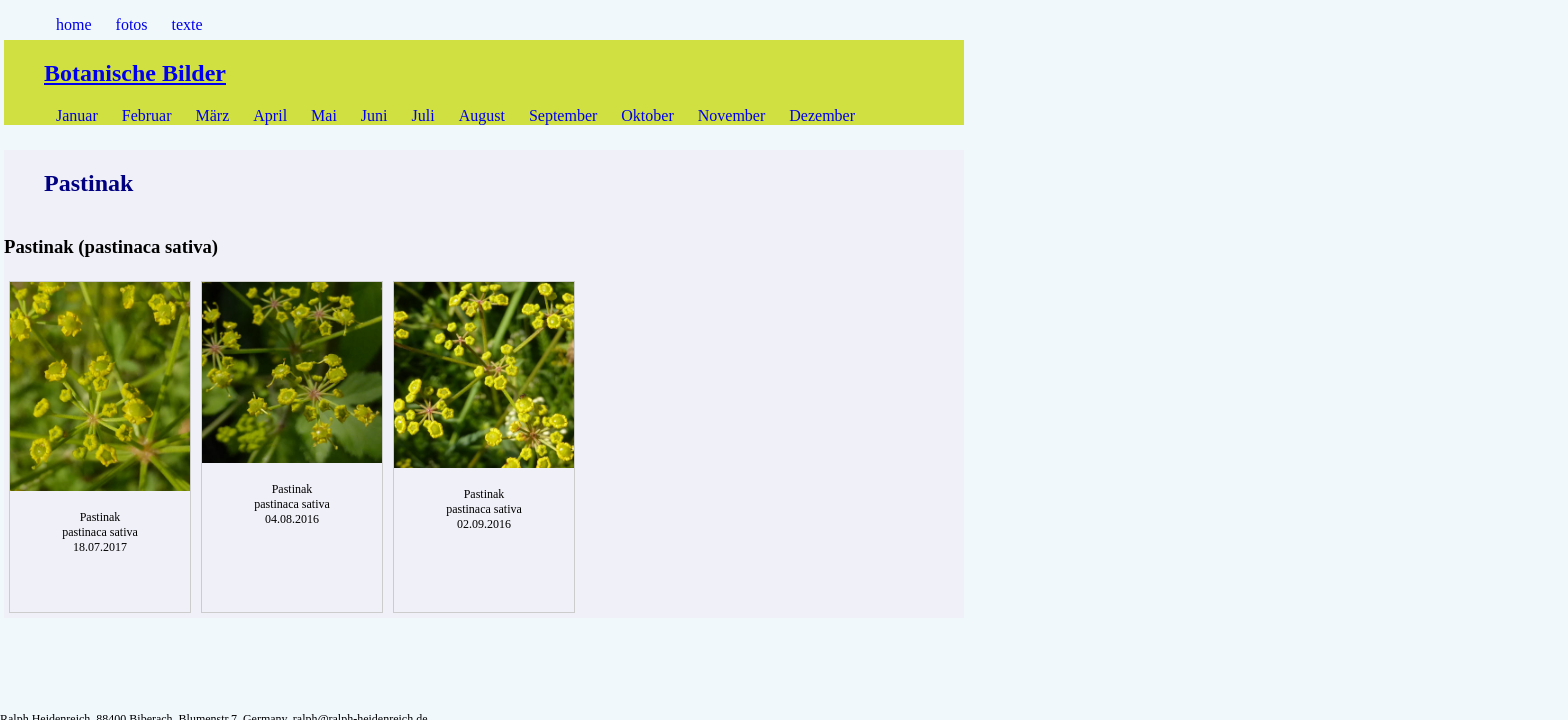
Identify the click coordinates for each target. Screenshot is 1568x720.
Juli (423, 115)
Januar (77, 115)
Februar (147, 115)
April (270, 115)
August (482, 115)
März (213, 115)
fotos (132, 24)
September (563, 115)
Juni (374, 115)
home (74, 24)
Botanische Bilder (135, 73)
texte (187, 24)
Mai (324, 115)
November (732, 115)
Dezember (822, 115)
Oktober (647, 115)
